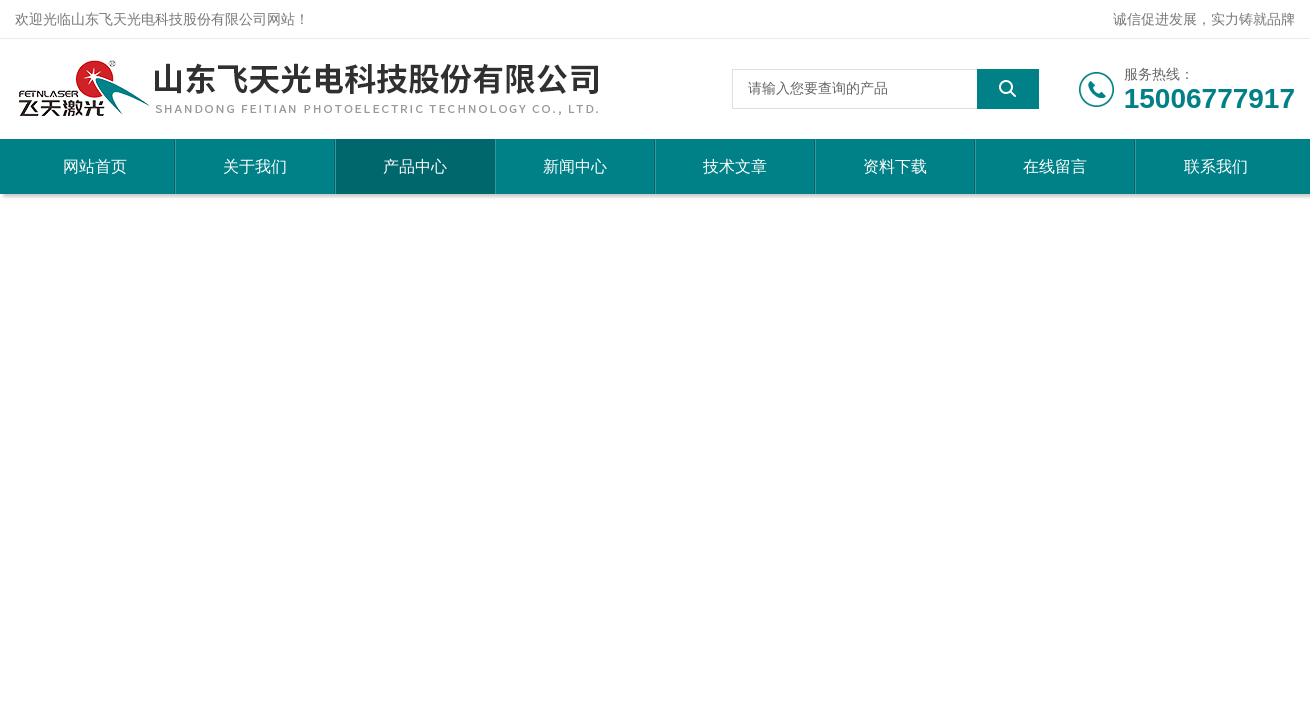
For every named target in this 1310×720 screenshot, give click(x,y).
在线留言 (1055, 166)
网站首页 (95, 166)
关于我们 (255, 166)
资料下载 (895, 166)
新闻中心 (575, 166)
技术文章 (735, 166)
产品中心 (415, 166)
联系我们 (1216, 166)
